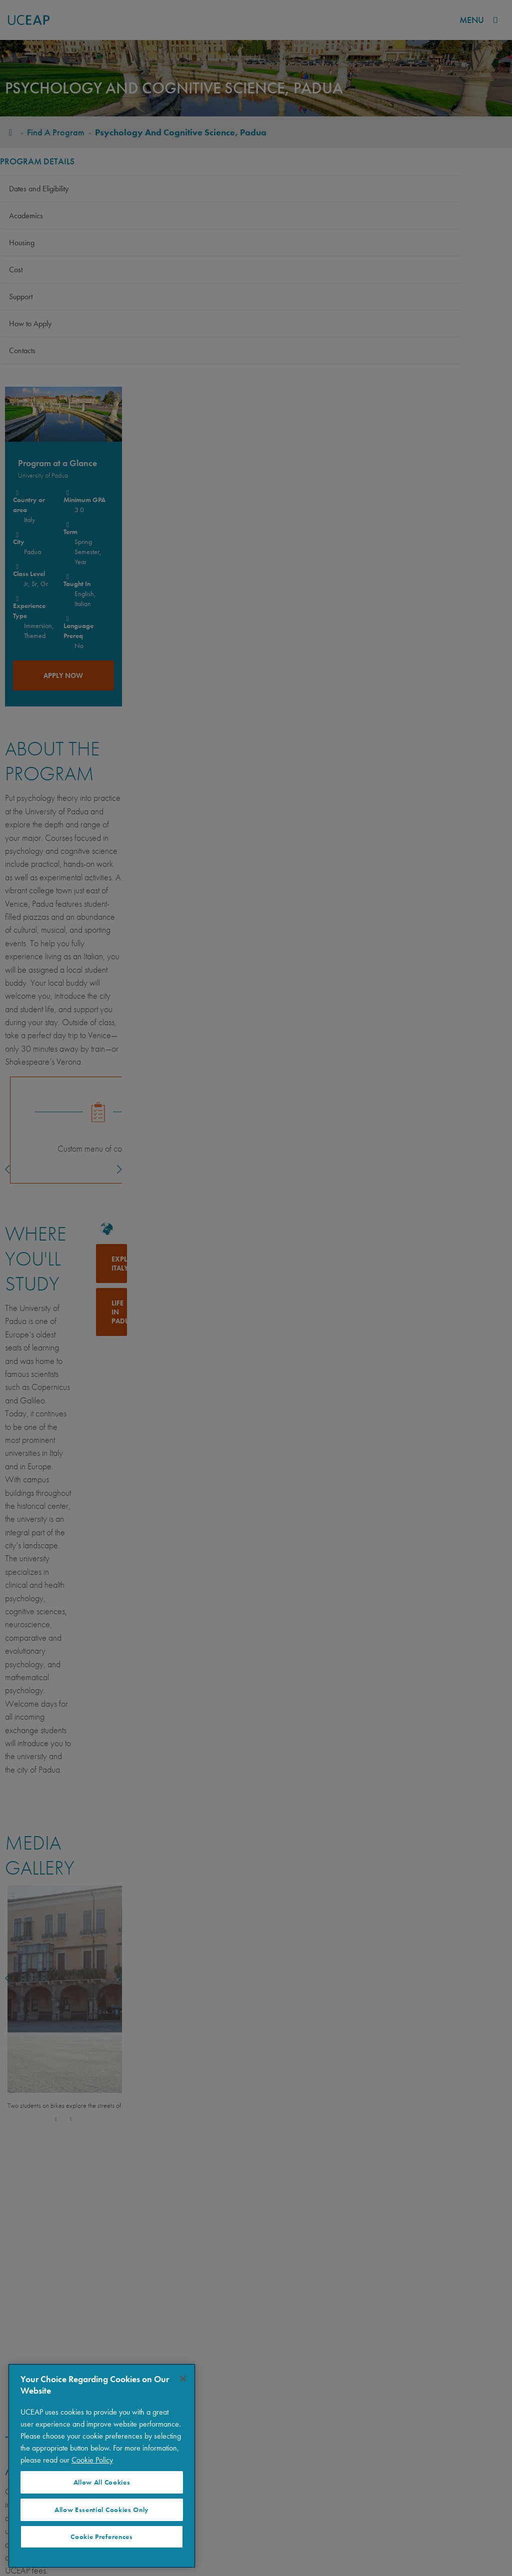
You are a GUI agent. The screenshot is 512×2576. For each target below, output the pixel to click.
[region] (102, 2466)
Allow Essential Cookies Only (101, 2510)
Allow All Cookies (102, 2482)
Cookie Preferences (101, 2537)
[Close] (183, 2379)
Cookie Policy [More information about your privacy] (92, 2460)
